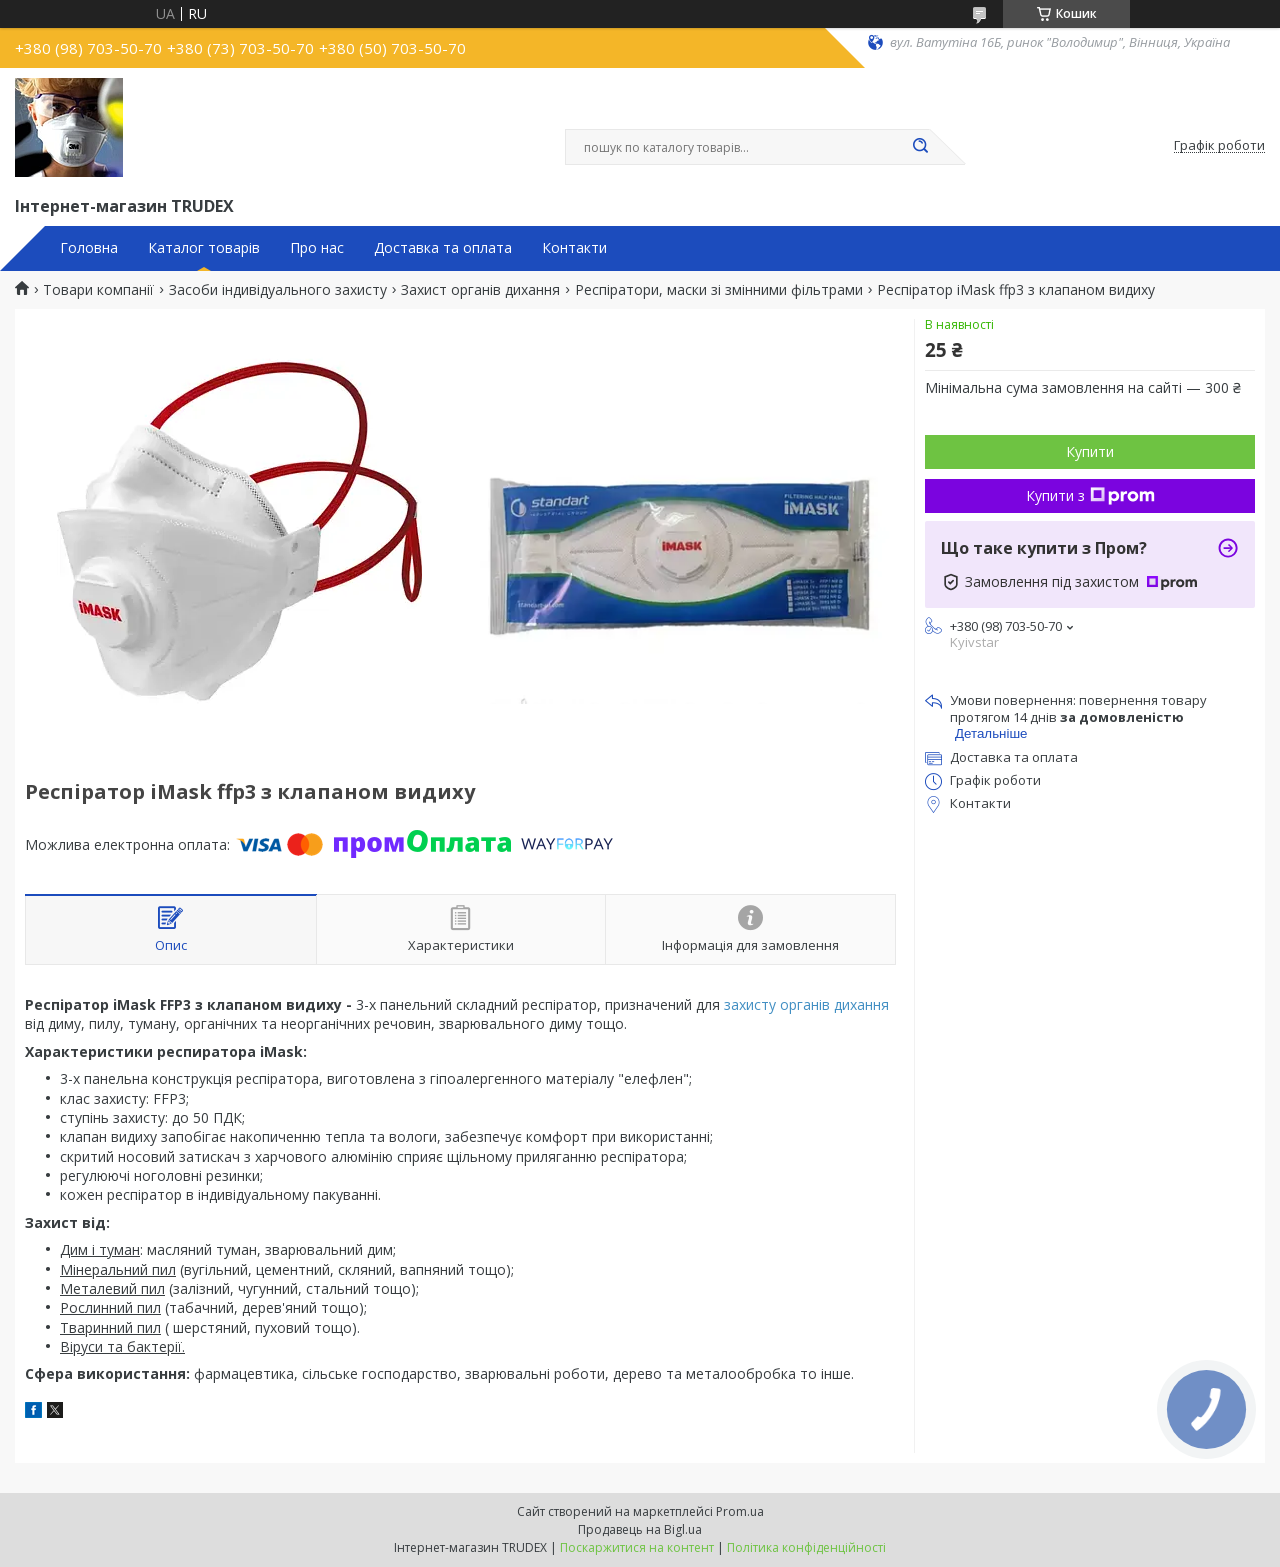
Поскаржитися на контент (637, 1547)
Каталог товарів (204, 248)
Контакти (574, 248)
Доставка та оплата (443, 248)
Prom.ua (740, 1511)
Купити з (1090, 495)
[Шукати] (920, 147)
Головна (89, 248)
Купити (1090, 451)
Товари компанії (98, 290)
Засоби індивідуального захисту (278, 290)
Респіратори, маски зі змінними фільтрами (719, 290)
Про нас (317, 248)
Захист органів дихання (480, 290)
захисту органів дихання (806, 1004)
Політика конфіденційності (806, 1547)
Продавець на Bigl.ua (640, 1529)
